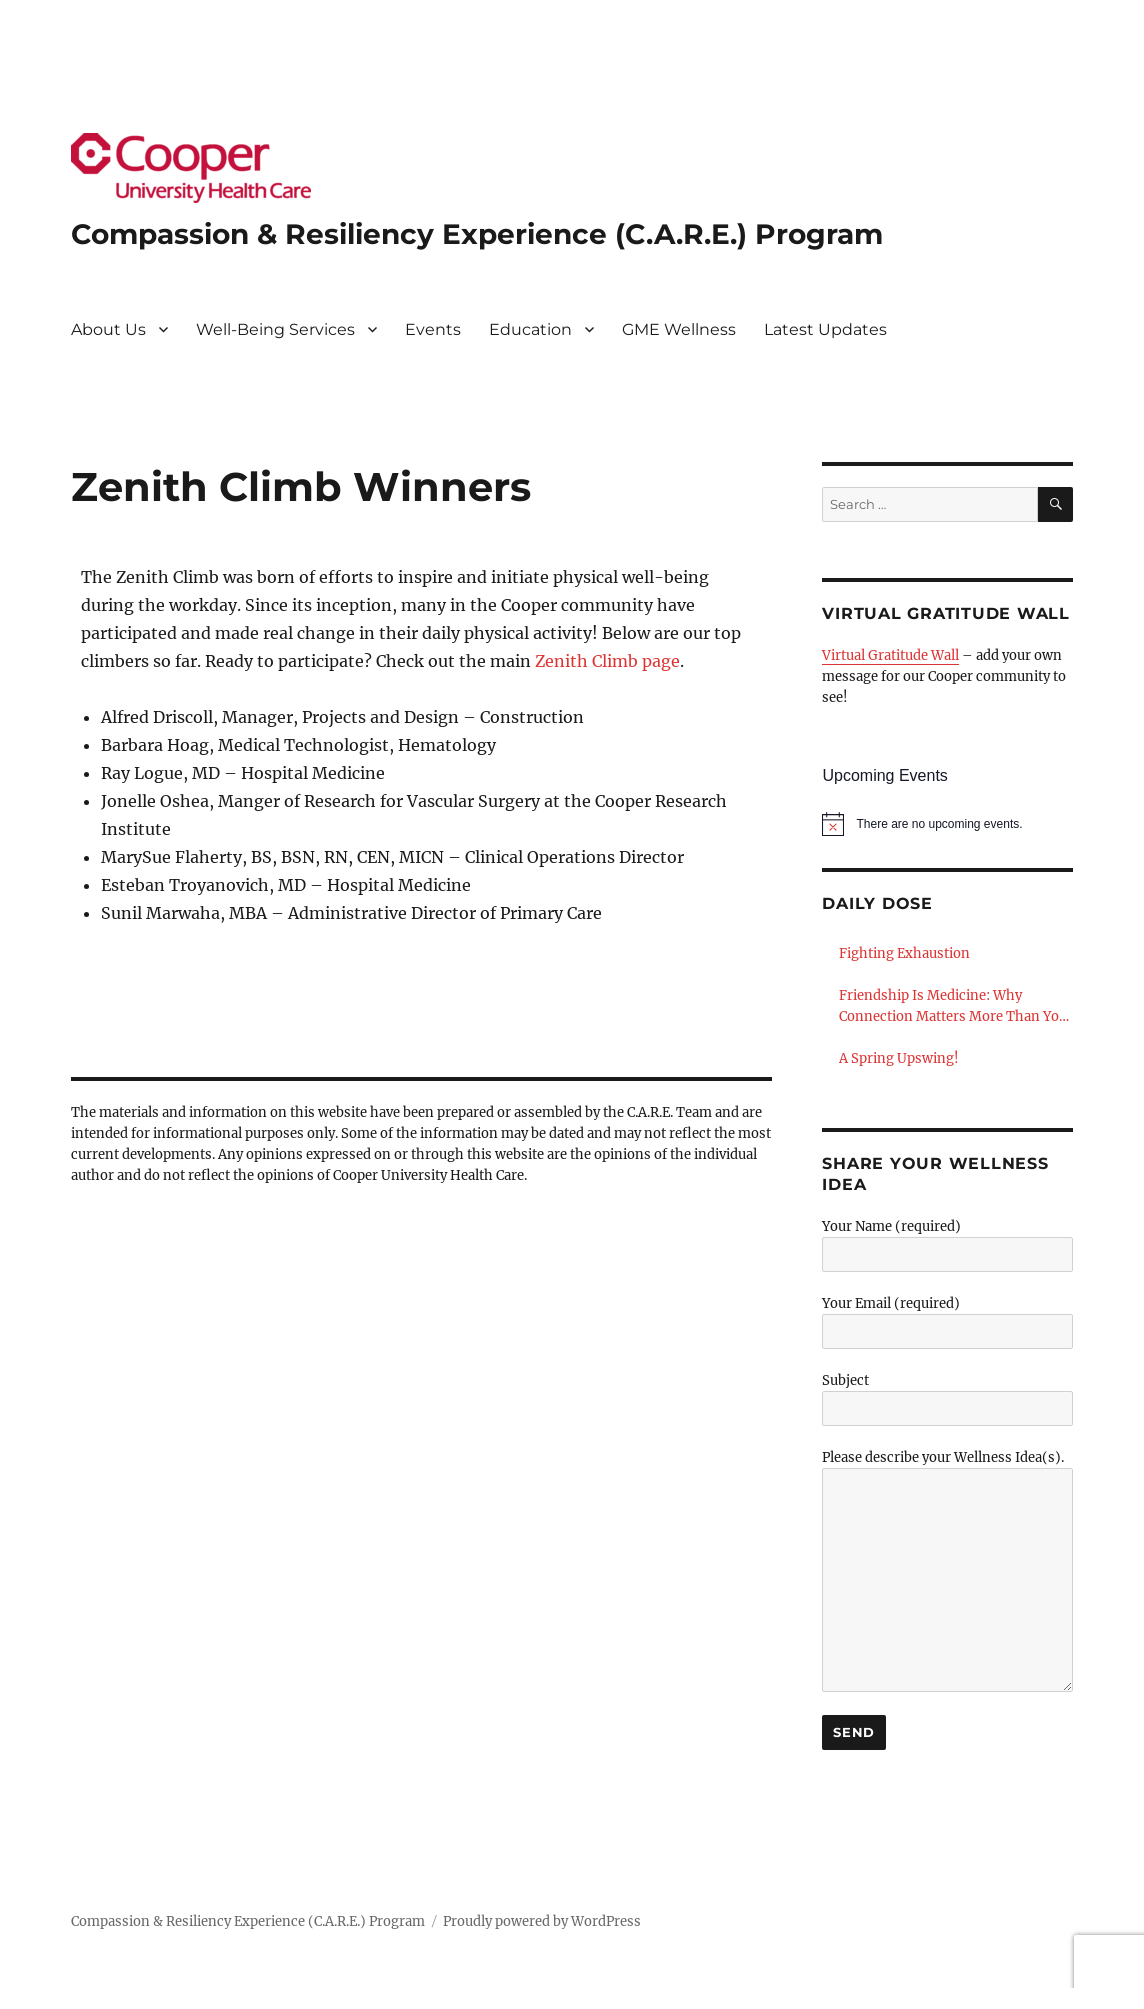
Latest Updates (825, 329)
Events (433, 329)
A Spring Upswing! (899, 1058)
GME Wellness (679, 329)
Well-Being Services (275, 329)
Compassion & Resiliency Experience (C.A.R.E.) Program (477, 234)
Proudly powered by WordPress (542, 1921)
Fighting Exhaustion (904, 953)
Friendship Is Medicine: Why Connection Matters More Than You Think (953, 1007)
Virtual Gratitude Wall (890, 655)
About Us (108, 329)
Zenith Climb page (607, 661)
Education (530, 329)
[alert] (947, 824)
